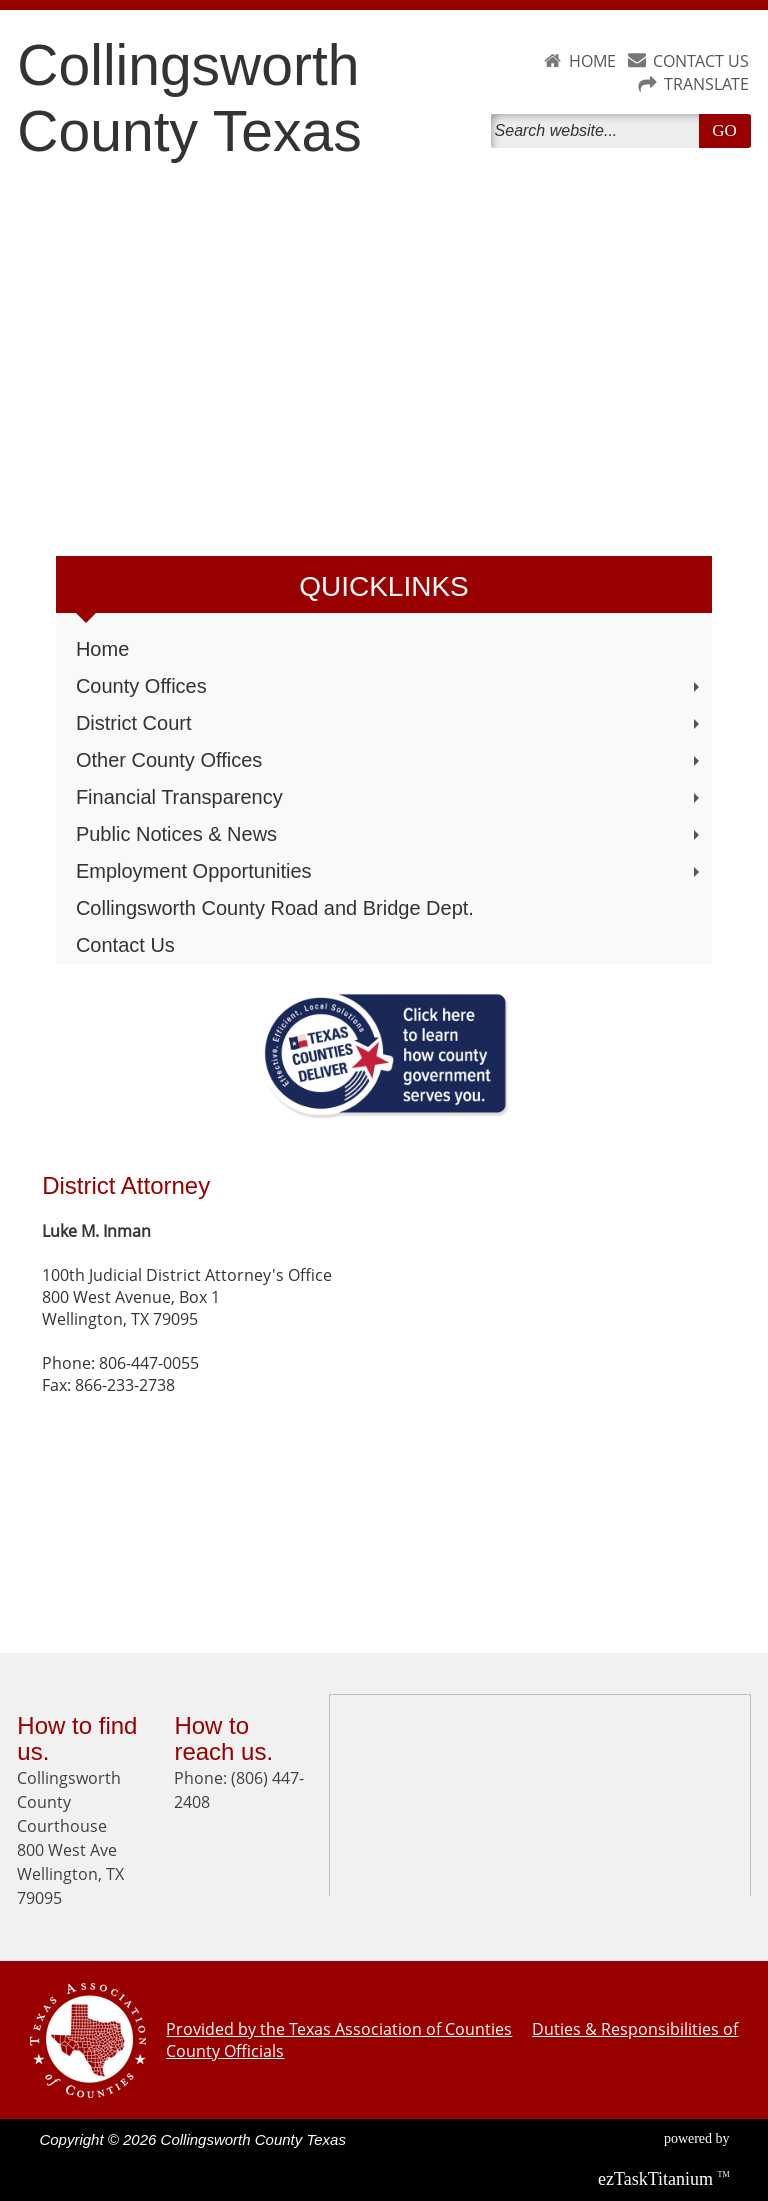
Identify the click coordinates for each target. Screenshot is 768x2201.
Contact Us (125, 945)
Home (102, 649)
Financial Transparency (390, 797)
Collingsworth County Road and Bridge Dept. (275, 908)
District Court (390, 723)
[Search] (599, 131)
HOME (592, 61)
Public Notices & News (390, 834)
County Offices (390, 686)
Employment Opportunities (390, 871)
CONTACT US (701, 61)
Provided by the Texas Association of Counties (339, 2029)
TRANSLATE (706, 84)
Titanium (658, 2179)
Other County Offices (390, 760)
